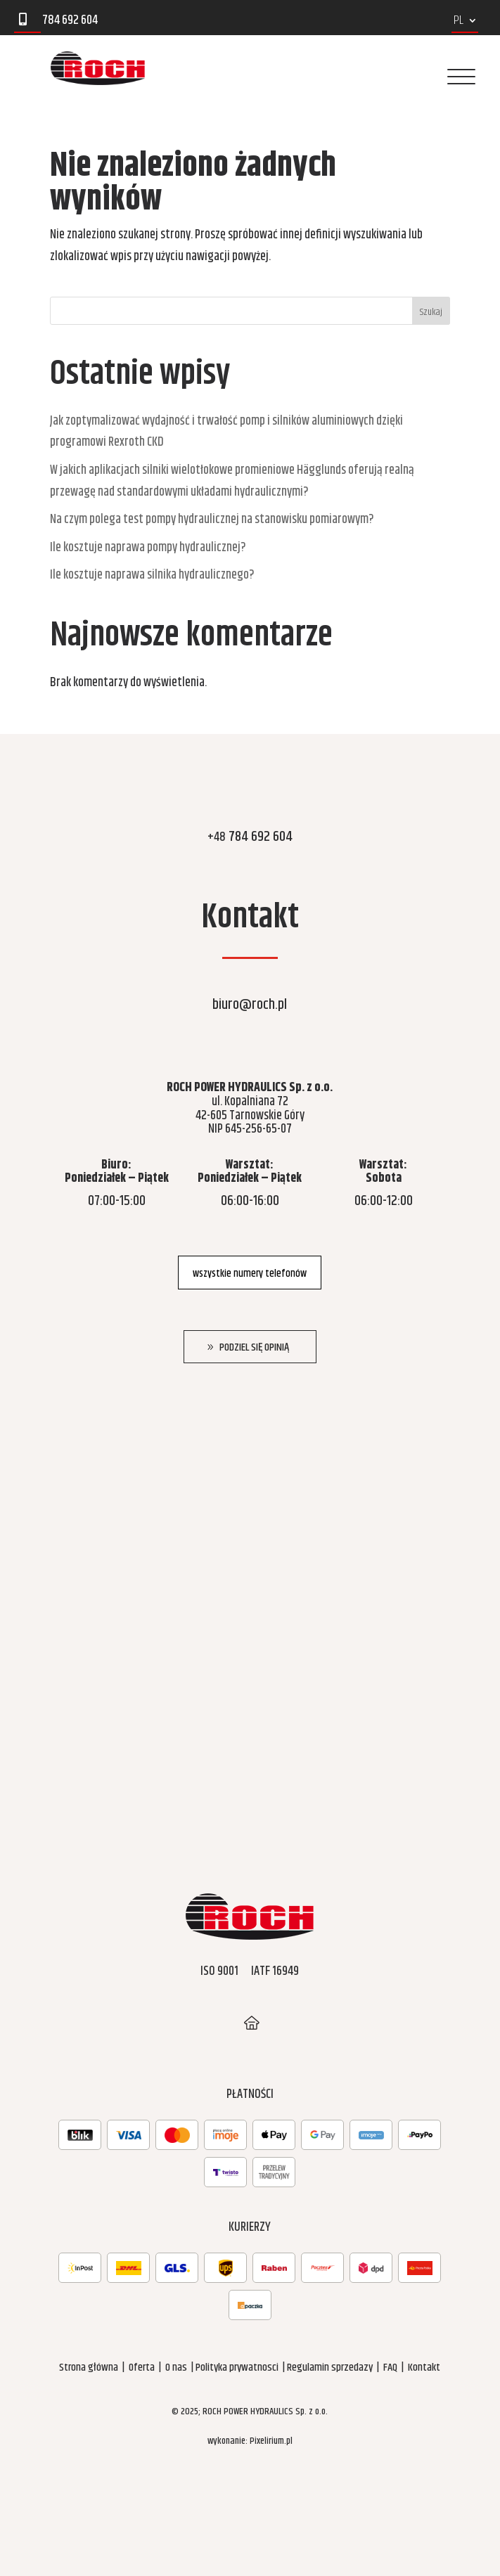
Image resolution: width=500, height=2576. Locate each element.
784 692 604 (250, 836)
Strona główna (88, 2367)
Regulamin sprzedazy (330, 2367)
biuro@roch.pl (249, 1004)
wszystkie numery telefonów (250, 1274)
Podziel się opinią (254, 1347)
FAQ (390, 2367)
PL (458, 22)
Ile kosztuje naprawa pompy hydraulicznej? (148, 548)
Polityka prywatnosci (236, 2367)
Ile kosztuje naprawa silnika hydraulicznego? (152, 575)
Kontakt (424, 2367)
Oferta (142, 2367)
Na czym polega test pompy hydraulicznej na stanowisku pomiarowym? (212, 519)
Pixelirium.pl (271, 2441)
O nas (176, 2367)
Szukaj (431, 312)
